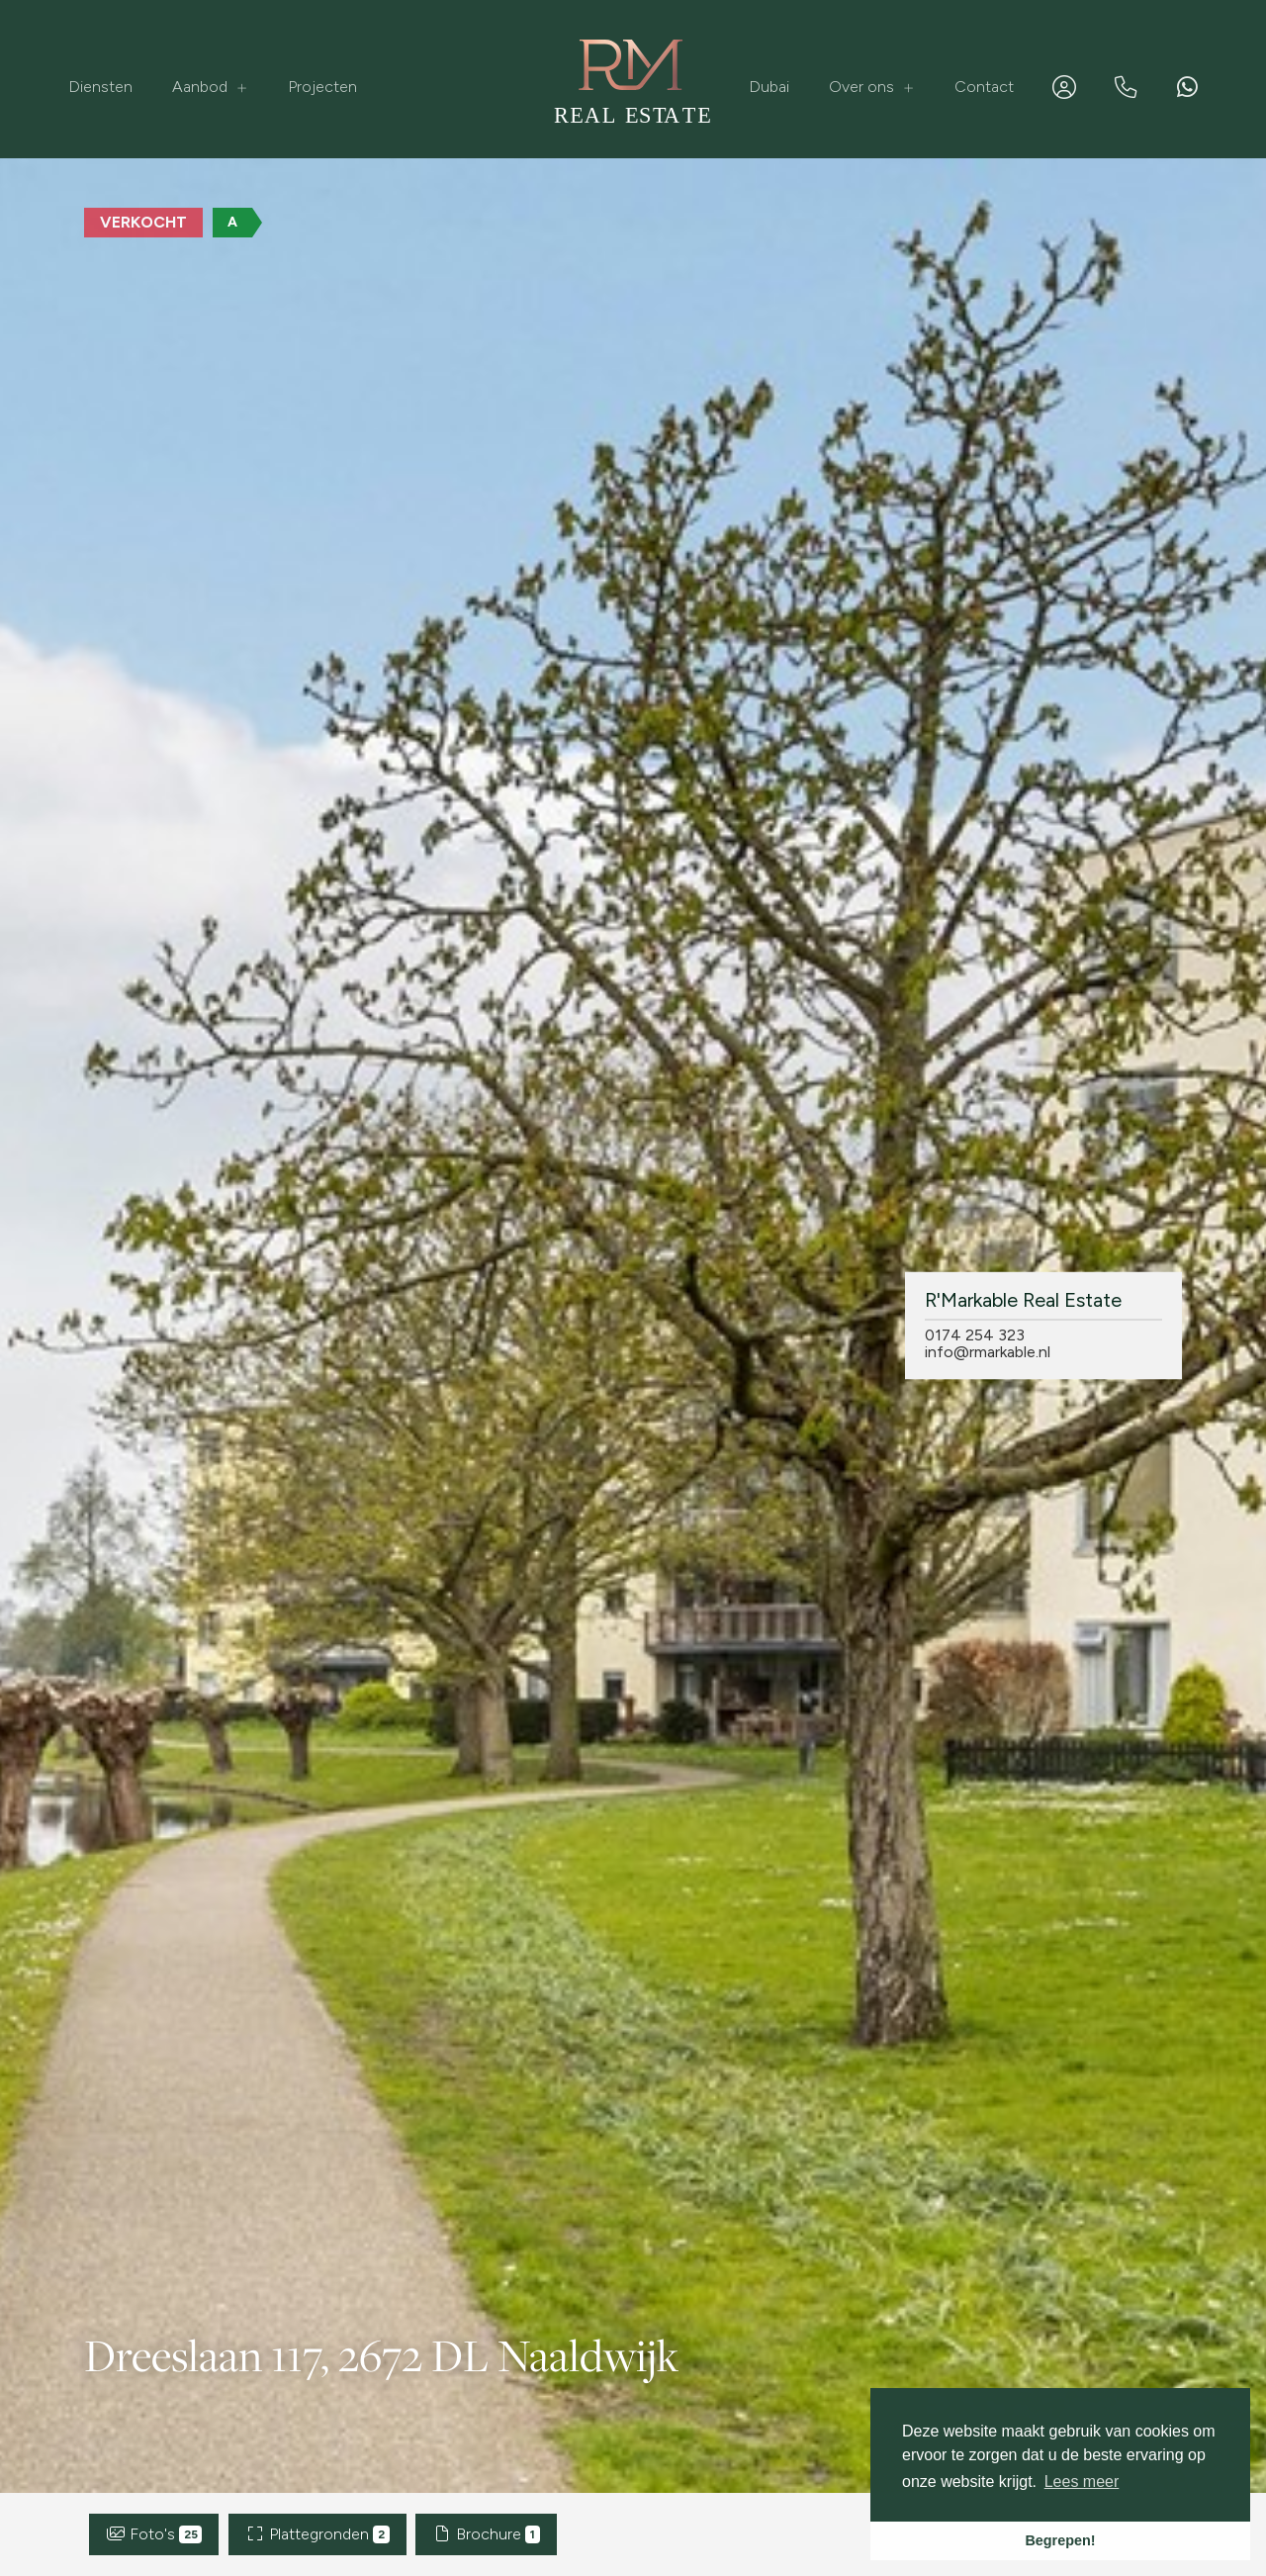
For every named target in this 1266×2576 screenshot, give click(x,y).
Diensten (100, 86)
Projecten (322, 86)
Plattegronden (317, 2534)
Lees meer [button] (1082, 2481)
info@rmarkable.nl (987, 1350)
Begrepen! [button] (1060, 2540)
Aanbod (210, 86)
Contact (984, 86)
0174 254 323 (975, 1334)
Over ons (872, 86)
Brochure (486, 2534)
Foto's (154, 2534)
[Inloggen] (1064, 87)
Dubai (769, 86)
